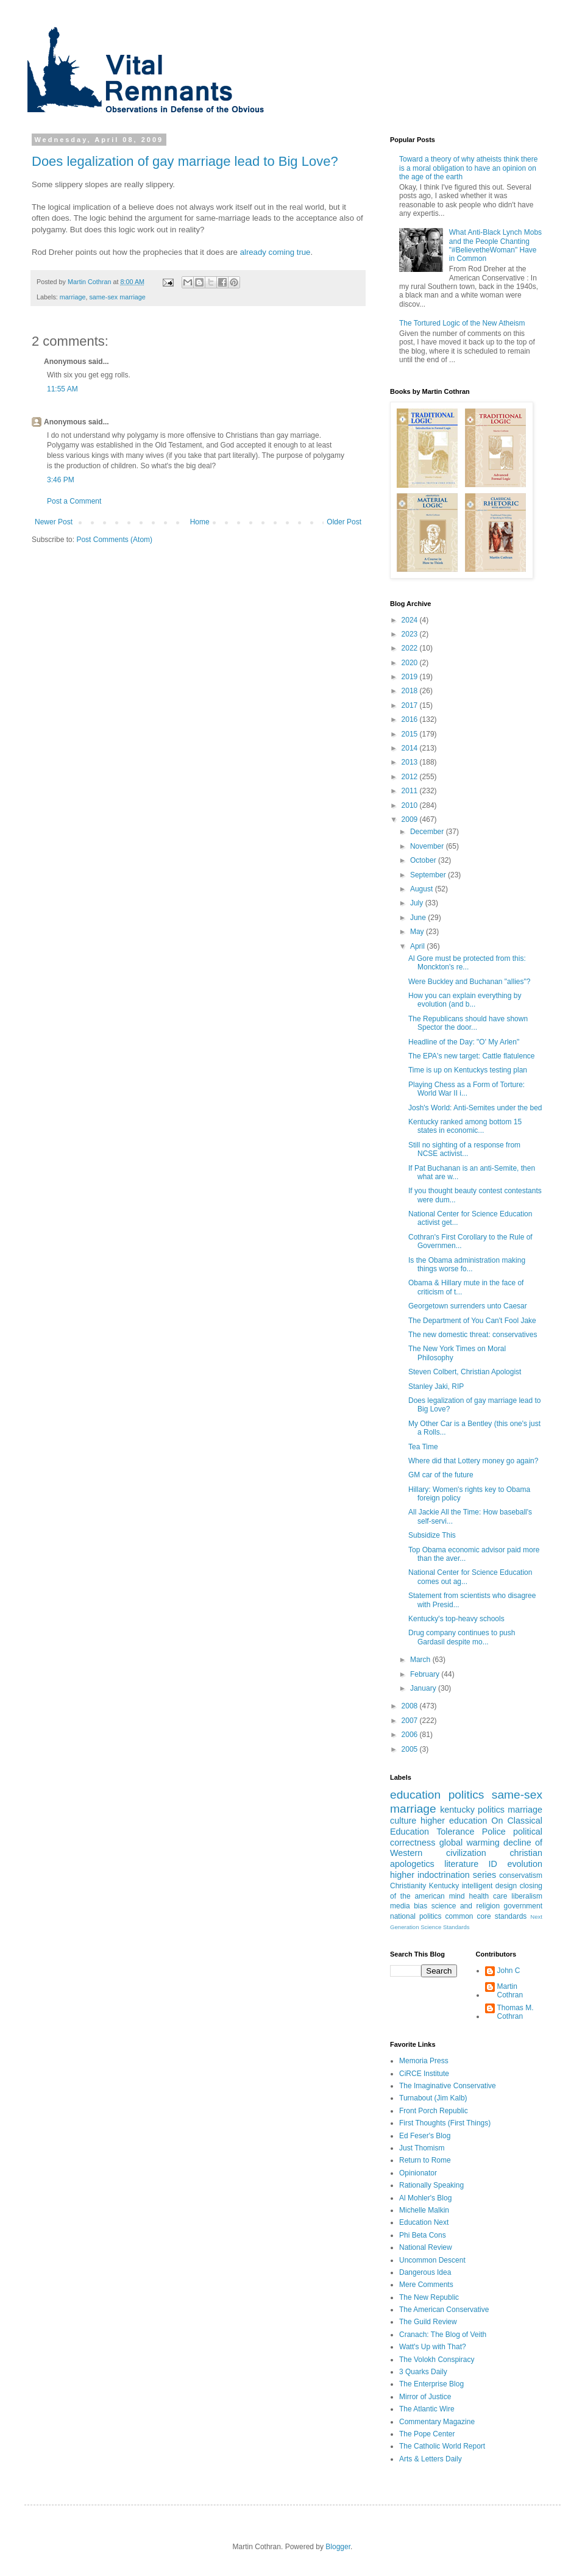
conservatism (520, 1875)
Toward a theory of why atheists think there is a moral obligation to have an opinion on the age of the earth (468, 168)
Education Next (423, 2222)
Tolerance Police (471, 1831)
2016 (411, 719)
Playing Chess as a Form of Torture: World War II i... (466, 1088)
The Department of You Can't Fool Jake (472, 1320)
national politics (416, 1916)
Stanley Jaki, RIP (436, 1386)
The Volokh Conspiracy (436, 2359)
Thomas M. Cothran (515, 2012)
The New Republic (429, 2297)
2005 (411, 1749)
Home (200, 522)
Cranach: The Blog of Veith (442, 2334)
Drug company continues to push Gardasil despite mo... (461, 1637)
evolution (524, 1864)
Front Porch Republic (433, 2111)
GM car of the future (440, 1475)
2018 (411, 691)
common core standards (486, 1916)
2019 (411, 677)
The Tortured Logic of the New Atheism (462, 323)
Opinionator (418, 2173)
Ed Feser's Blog (424, 2136)
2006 (411, 1734)
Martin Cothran (510, 1990)
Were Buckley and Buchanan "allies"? (469, 981)
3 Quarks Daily (423, 2371)
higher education (453, 1820)
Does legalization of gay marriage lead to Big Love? (185, 161)
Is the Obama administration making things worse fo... (466, 1264)
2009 (411, 819)
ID (493, 1864)
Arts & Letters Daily (430, 2459)
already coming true (275, 252)
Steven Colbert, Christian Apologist (464, 1372)
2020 (411, 662)
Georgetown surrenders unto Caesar (467, 1306)
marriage (73, 297)
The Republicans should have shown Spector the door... (468, 1023)
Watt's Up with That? (432, 2346)
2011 (411, 791)
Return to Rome (425, 2160)
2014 (411, 748)
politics (466, 1794)
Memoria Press (423, 2061)
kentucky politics (472, 1809)
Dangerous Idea (425, 2272)
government (523, 1906)
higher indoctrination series (443, 1875)
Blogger (337, 2546)
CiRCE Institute (424, 2073)
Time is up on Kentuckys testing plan (467, 1070)
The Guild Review (428, 2321)
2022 (411, 648)
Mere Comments (426, 2284)
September (429, 875)
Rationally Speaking (431, 2185)
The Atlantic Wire (427, 2409)
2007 (411, 1720)
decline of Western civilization (466, 1848)
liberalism (526, 1896)
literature (461, 1864)
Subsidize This (432, 1535)
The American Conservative (444, 2309)
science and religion (465, 1906)
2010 (411, 805)
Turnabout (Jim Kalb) (433, 2098)
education (415, 1794)
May (418, 931)
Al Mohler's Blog (425, 2198)
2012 (411, 776)
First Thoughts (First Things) (445, 2123)
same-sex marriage (117, 297)
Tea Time (423, 1447)
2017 (411, 705)
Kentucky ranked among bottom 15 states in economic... (465, 1126)
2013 (411, 762)
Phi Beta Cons (422, 2235)
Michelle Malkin (424, 2210)
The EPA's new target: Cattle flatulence (471, 1056)
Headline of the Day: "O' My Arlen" (463, 1042)
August (422, 889)
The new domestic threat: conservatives (472, 1334)
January (424, 1688)
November (428, 846)
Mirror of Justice (425, 2396)
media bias (408, 1906)
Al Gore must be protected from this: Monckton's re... (467, 962)
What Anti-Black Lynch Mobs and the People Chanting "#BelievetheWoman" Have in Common (495, 245)
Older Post (344, 522)
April (418, 946)
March (421, 1659)
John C (508, 1970)
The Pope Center (427, 2434)
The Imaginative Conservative (447, 2086)
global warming (469, 1842)
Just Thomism (421, 2148)
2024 (411, 620)
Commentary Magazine (437, 2421)
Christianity (408, 1886)
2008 (411, 1706)
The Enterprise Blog (431, 2384)
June (419, 917)
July (417, 903)
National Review (425, 2247)
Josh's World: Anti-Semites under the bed (475, 1108)
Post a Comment (74, 501)
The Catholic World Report (442, 2446)
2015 (411, 734)
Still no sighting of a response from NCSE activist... (464, 1149)
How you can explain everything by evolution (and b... (464, 999)
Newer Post (54, 522)
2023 (411, 634)
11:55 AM (62, 389)
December (428, 831)
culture (403, 1820)
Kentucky (444, 1886)
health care (488, 1896)
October (424, 860)
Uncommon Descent (432, 2260)
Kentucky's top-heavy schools (456, 1618)
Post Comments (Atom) (114, 539)
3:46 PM (60, 480)
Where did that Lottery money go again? (473, 1461)
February (425, 1674)
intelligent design (489, 1886)
